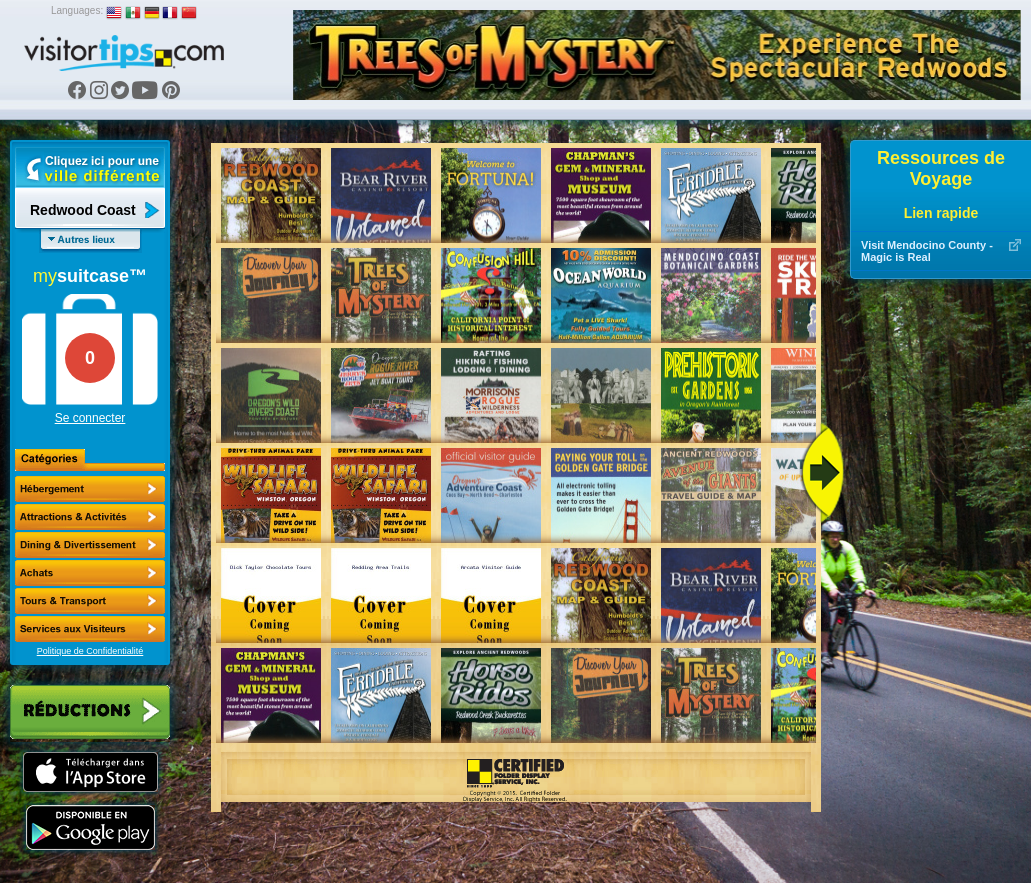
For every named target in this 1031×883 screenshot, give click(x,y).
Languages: (77, 10)
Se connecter (90, 418)
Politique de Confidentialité (90, 651)
